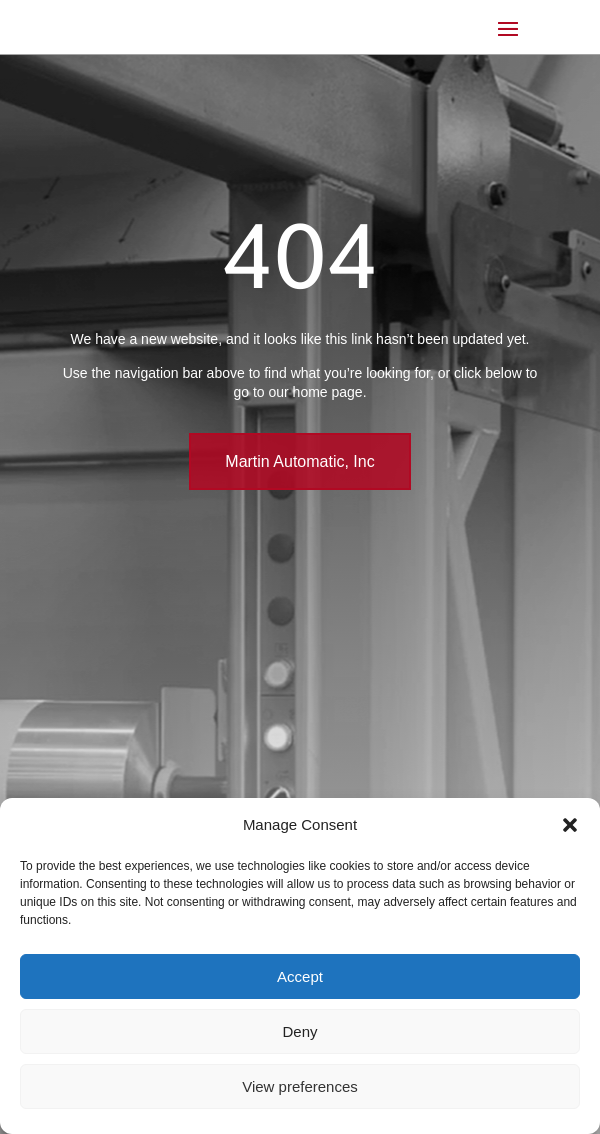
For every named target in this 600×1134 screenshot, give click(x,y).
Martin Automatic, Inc (299, 461)
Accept (300, 976)
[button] (570, 825)
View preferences (300, 1086)
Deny (299, 1031)
